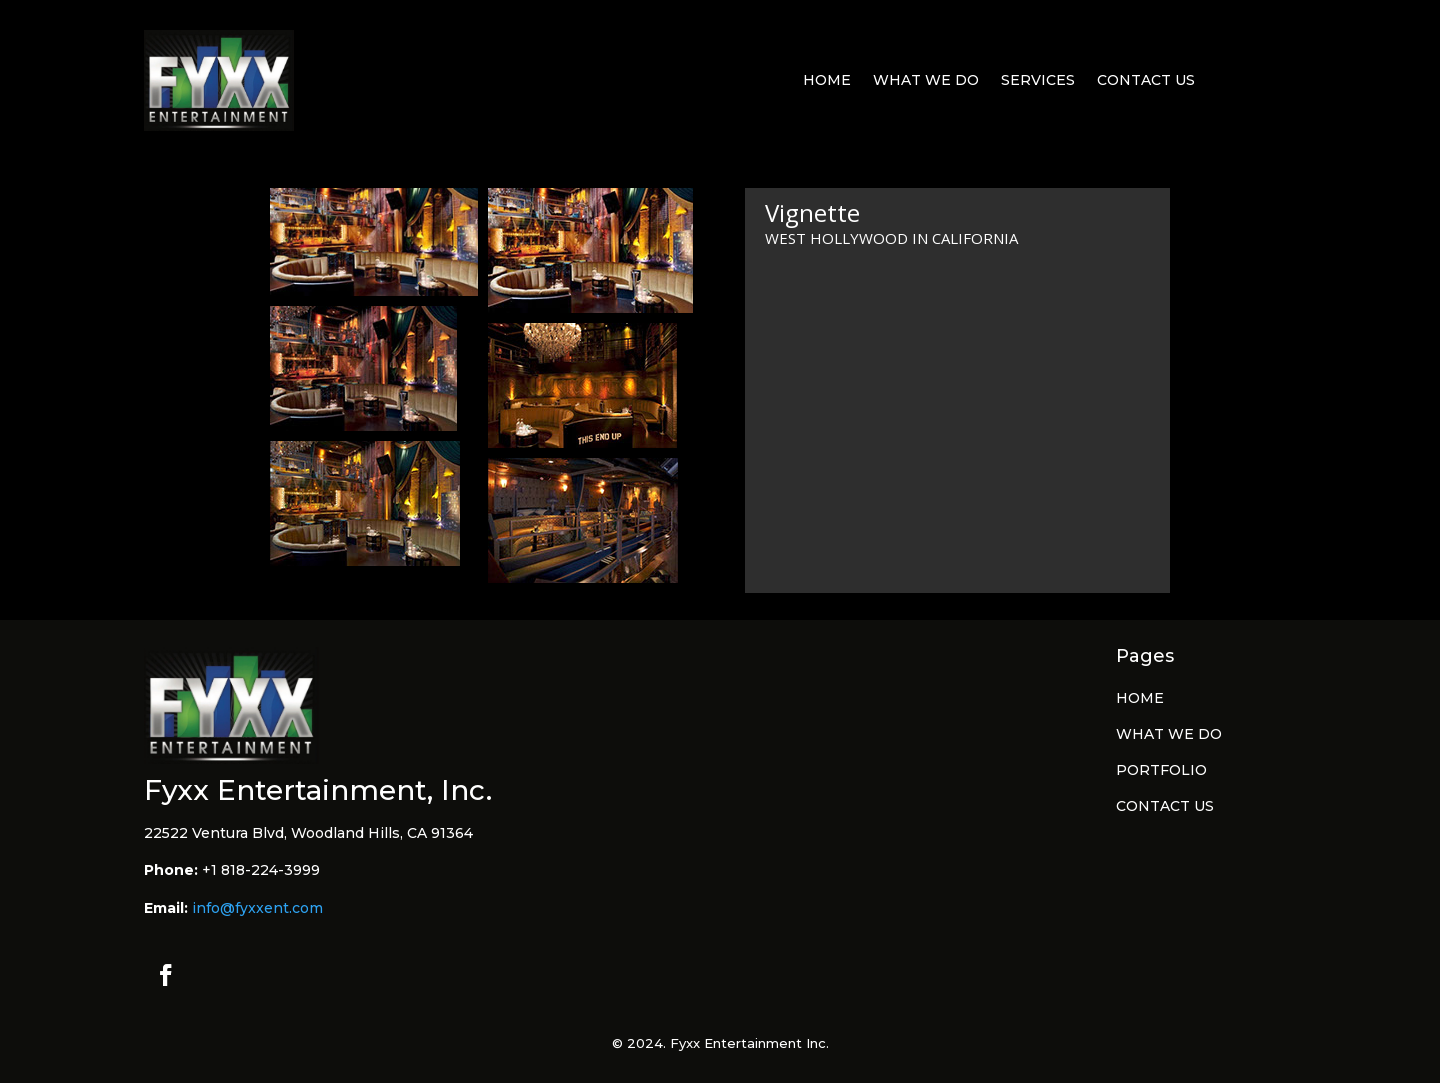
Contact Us (1146, 81)
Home (827, 81)
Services (1038, 81)
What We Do (926, 81)
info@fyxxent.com (257, 908)
